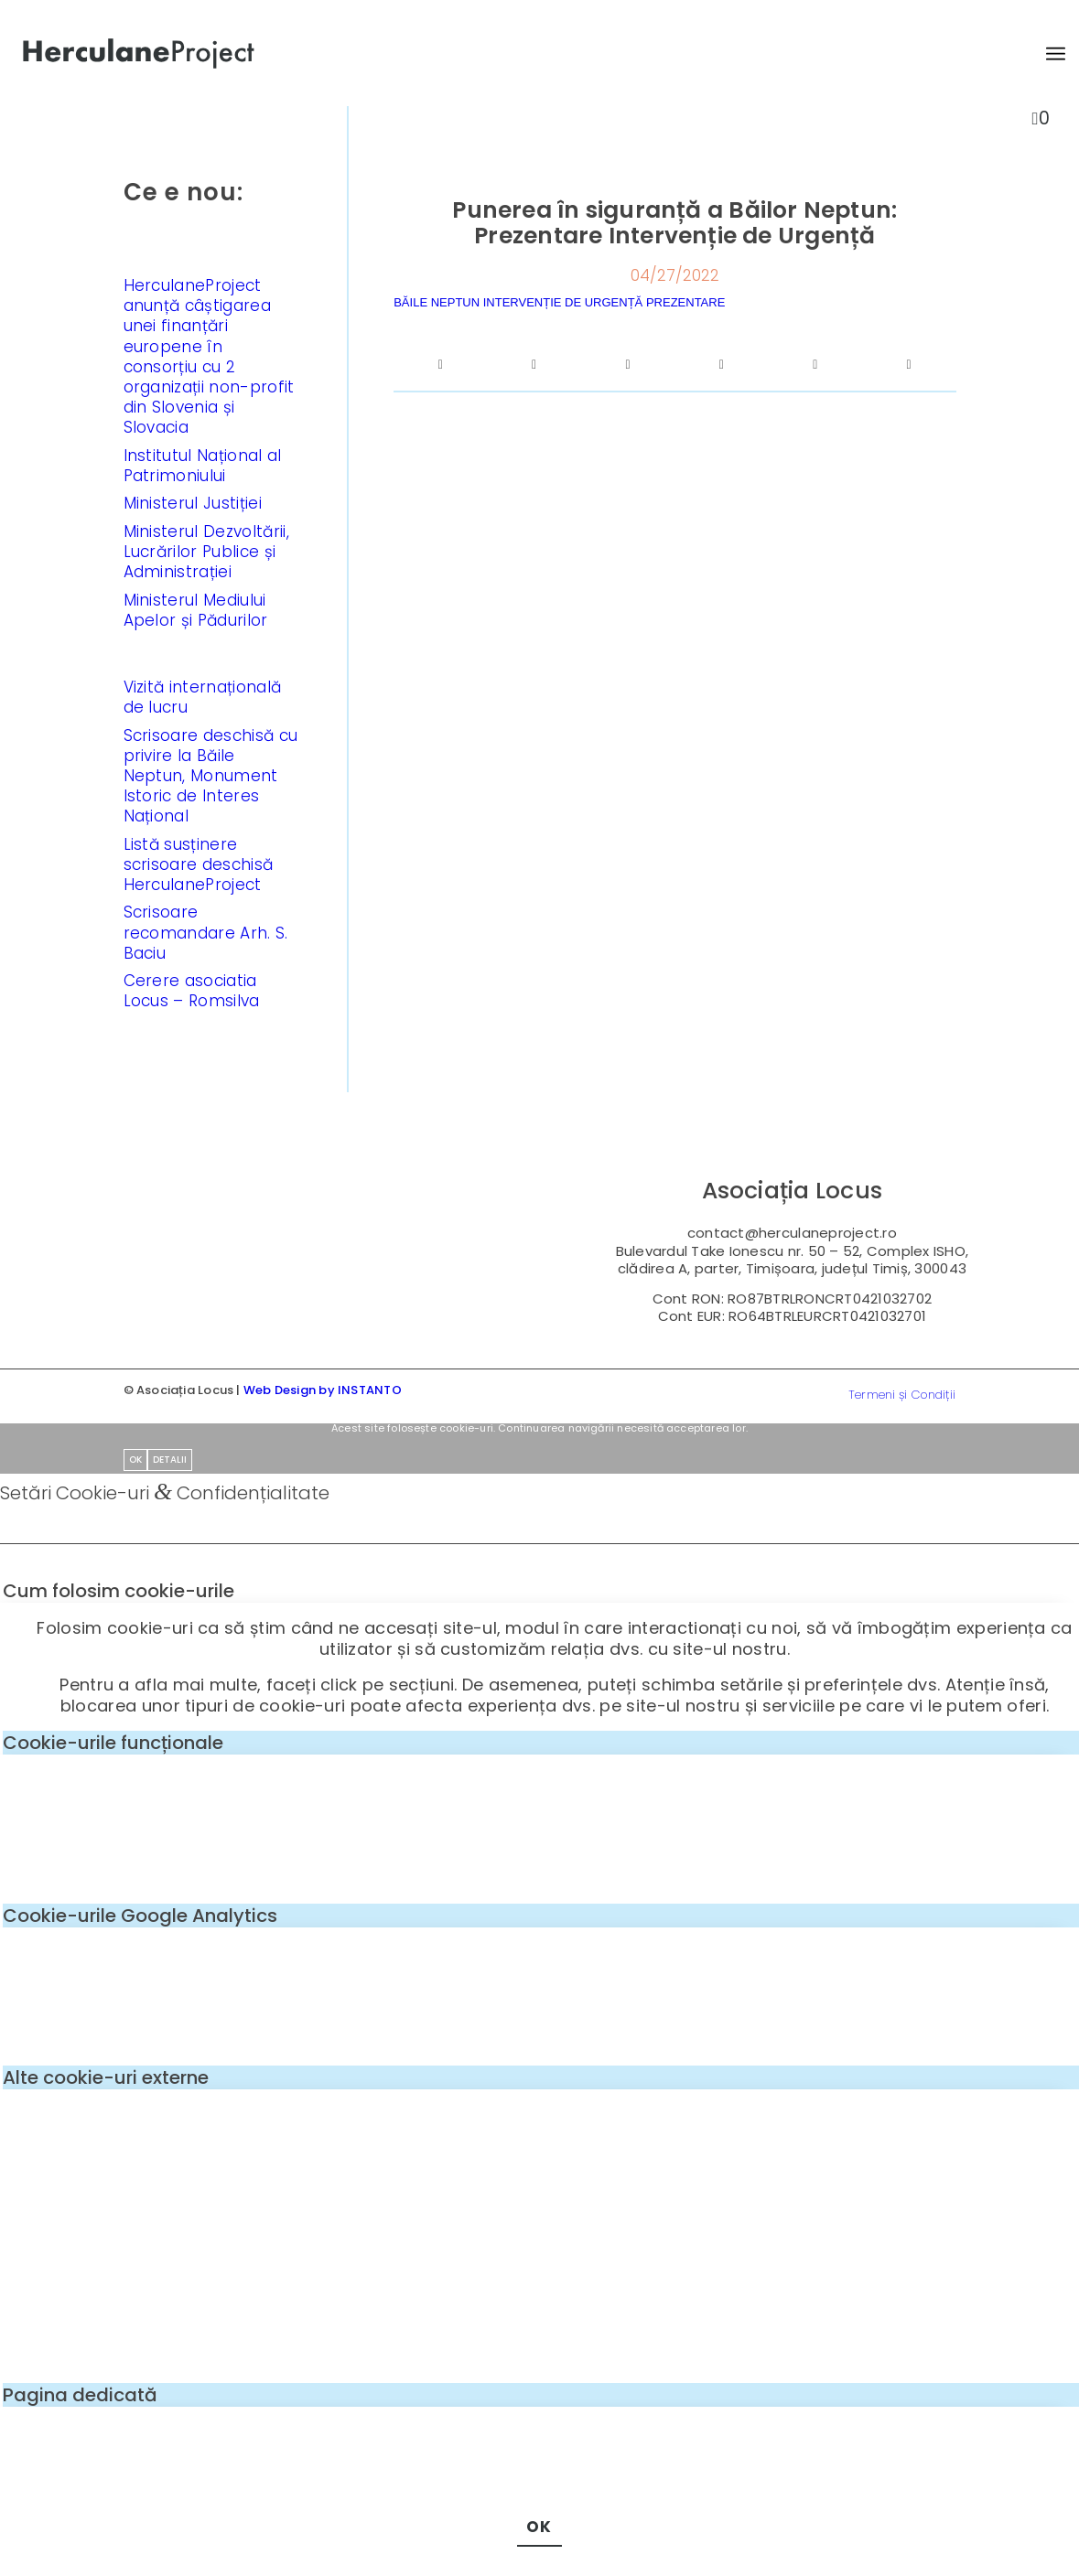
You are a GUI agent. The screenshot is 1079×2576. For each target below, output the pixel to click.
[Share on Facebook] (440, 365)
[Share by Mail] (908, 365)
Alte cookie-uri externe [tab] (106, 2077)
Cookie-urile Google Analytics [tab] (140, 1915)
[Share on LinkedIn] (815, 365)
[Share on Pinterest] (721, 365)
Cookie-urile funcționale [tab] (113, 1743)
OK (135, 1459)
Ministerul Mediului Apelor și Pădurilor (196, 610)
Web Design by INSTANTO (322, 1390)
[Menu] (1047, 54)
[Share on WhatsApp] (627, 365)
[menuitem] (1047, 54)
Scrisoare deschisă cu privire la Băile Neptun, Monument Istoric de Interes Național (211, 775)
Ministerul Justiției (193, 503)
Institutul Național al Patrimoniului (203, 466)
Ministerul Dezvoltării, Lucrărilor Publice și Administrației (206, 552)
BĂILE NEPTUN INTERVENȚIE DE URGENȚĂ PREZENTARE (559, 302)
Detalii (170, 1459)
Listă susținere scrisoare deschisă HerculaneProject (199, 864)
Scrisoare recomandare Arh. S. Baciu (206, 932)
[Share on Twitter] (534, 365)
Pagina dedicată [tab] (80, 2395)
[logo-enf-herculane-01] (139, 54)
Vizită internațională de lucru (203, 697)
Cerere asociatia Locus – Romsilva (192, 991)
